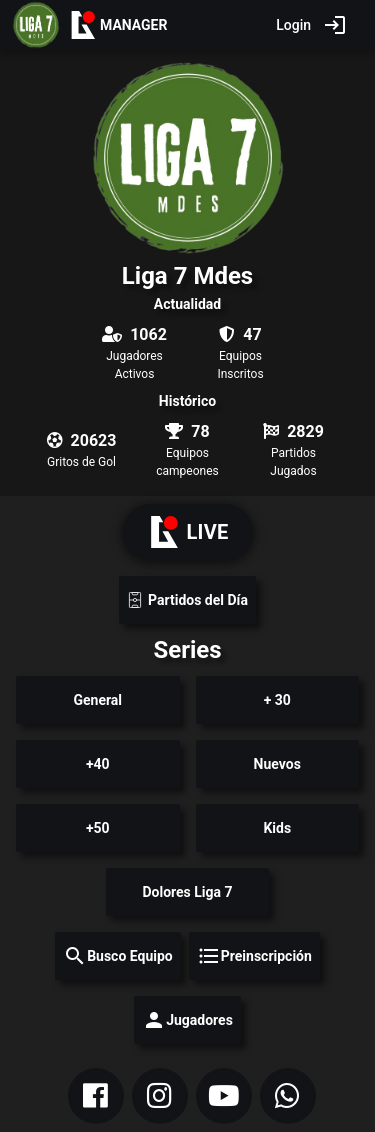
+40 (98, 764)
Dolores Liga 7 (187, 892)
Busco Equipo (118, 956)
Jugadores (187, 1020)
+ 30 (277, 700)
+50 (98, 828)
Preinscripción (254, 956)
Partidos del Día (187, 600)
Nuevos (277, 764)
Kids (277, 828)
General (97, 700)
